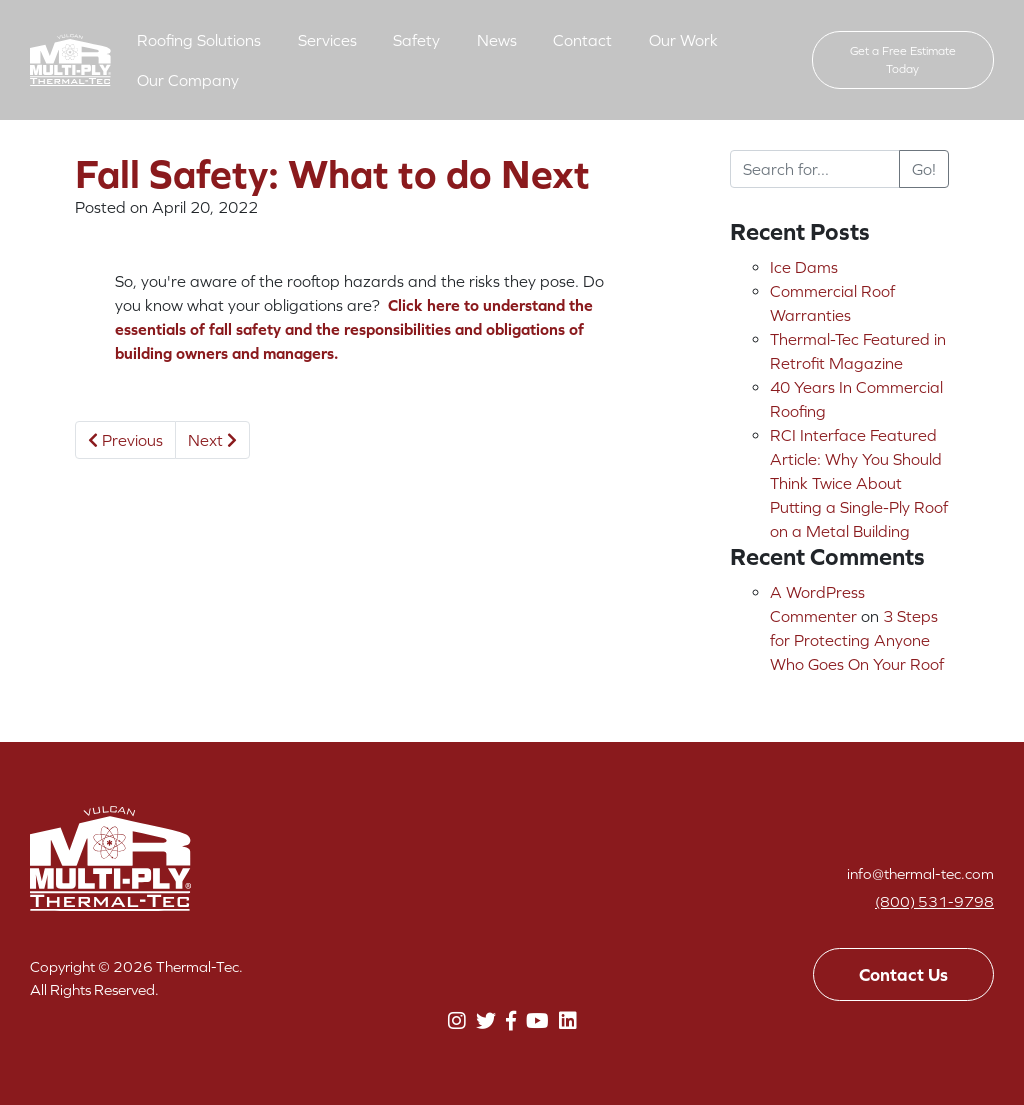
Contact (582, 40)
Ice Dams (804, 267)
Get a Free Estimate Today (903, 60)
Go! (924, 169)
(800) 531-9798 (934, 901)
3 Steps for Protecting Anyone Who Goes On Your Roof (857, 640)
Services (327, 40)
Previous (125, 440)
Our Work (683, 40)
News (497, 40)
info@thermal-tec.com (920, 873)
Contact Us (903, 974)
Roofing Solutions (199, 40)
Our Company (188, 80)
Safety (416, 40)
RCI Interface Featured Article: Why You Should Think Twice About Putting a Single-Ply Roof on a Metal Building (859, 483)
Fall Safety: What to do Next (332, 173)
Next (212, 440)
